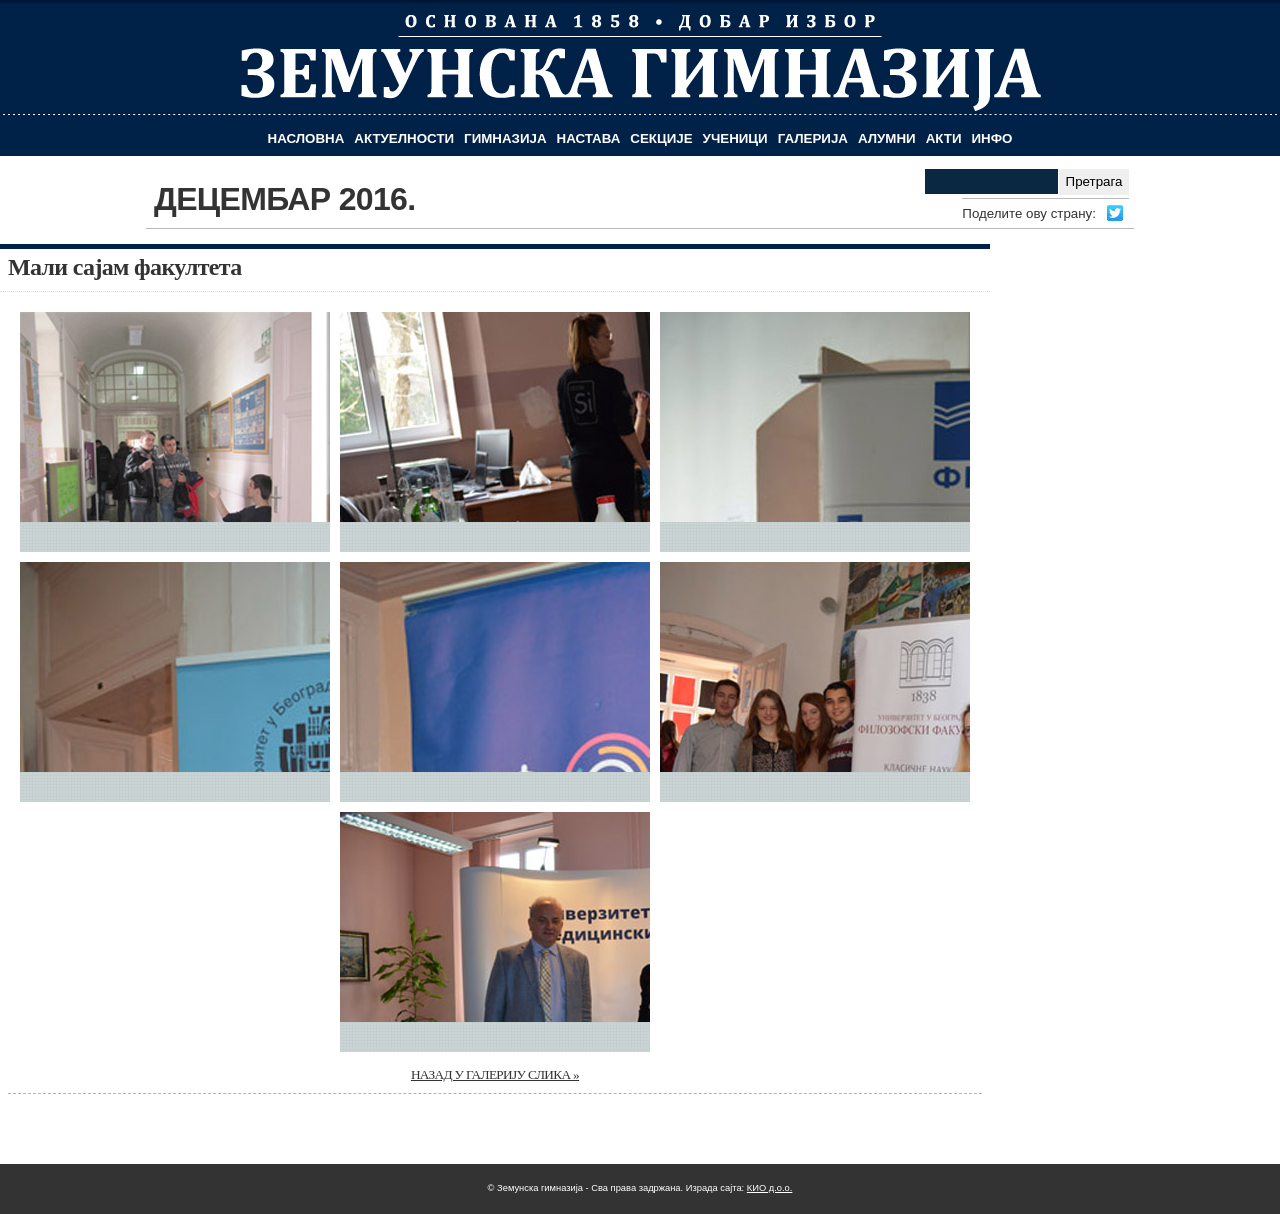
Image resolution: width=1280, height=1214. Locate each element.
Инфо (992, 138)
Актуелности (404, 138)
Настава (589, 138)
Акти (944, 138)
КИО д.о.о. (770, 1188)
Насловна (306, 138)
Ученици (735, 138)
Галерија (813, 138)
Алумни (887, 138)
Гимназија (505, 138)
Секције (661, 138)
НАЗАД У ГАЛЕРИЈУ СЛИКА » (495, 1074)
